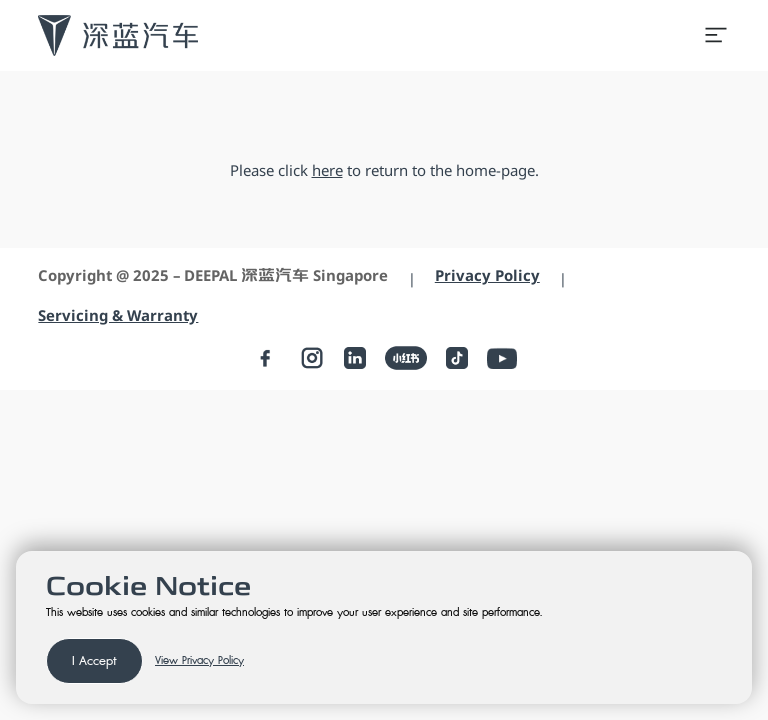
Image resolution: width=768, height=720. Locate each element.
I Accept (94, 661)
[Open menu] (716, 35)
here (327, 170)
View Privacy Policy (199, 661)
